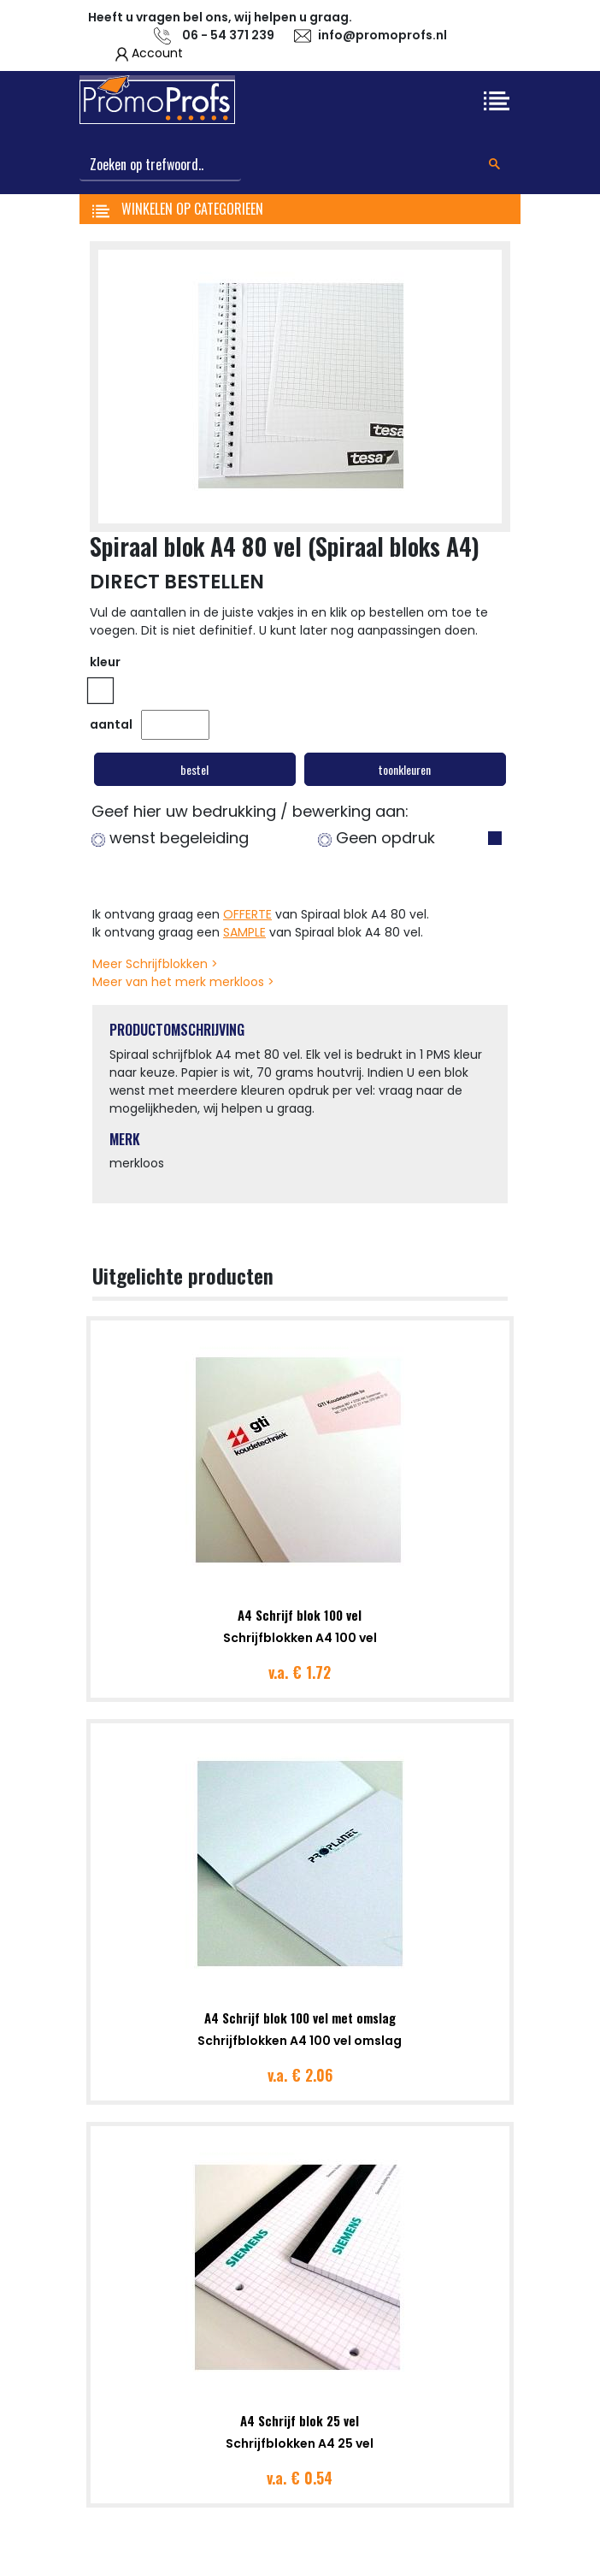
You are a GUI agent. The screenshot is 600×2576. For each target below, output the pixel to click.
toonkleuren (405, 769)
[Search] (160, 165)
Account (157, 53)
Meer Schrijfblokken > (155, 963)
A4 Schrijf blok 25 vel (299, 2420)
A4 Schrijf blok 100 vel (300, 1614)
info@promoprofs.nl (382, 35)
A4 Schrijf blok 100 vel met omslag (300, 2017)
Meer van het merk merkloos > (183, 981)
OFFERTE (247, 914)
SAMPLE (244, 932)
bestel (194, 769)
